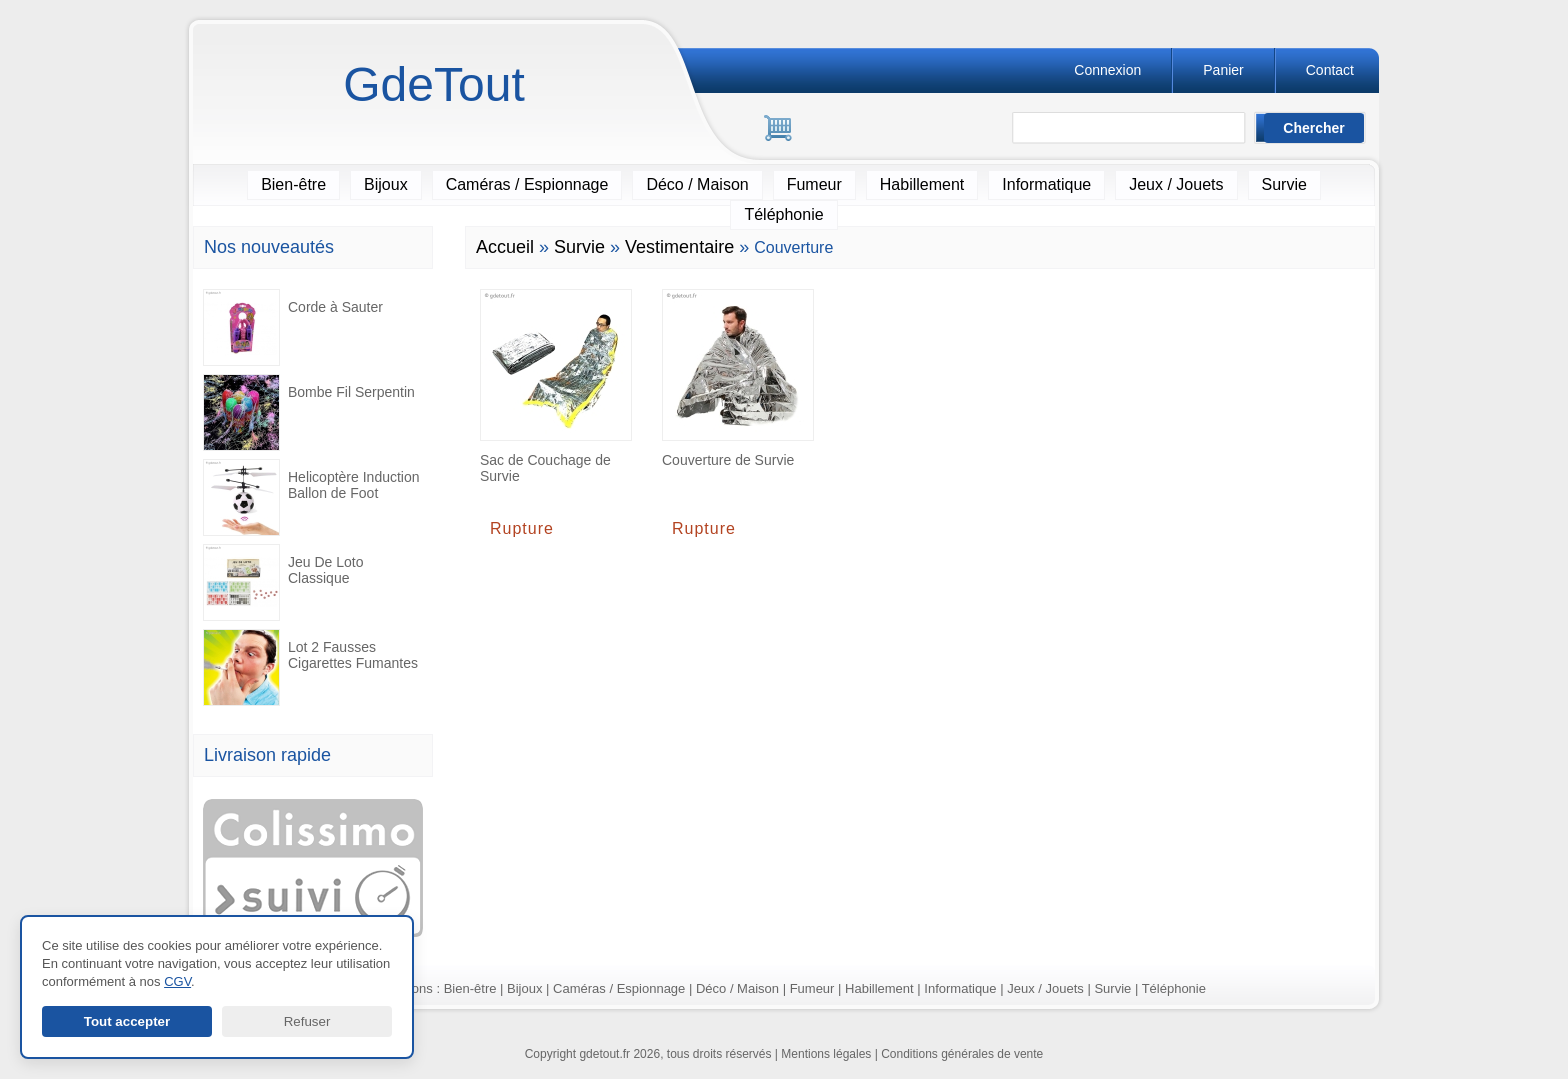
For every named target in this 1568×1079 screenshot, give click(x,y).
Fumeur (814, 184)
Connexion (1107, 70)
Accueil (505, 247)
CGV (177, 981)
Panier (1223, 70)
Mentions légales (826, 1054)
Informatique (1046, 184)
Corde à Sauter (293, 327)
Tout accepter (127, 1021)
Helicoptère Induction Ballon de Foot (311, 497)
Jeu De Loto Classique (283, 582)
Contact (1330, 70)
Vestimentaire (679, 247)
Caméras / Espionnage (527, 184)
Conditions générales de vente (962, 1054)
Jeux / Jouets (1176, 184)
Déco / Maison (697, 184)
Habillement (922, 184)
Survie (1284, 184)
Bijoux (386, 184)
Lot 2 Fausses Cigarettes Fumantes (310, 667)
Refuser (307, 1021)
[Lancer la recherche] (1314, 128)
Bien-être (293, 184)
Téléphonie (783, 214)
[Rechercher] (1138, 129)
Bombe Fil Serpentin (309, 412)
